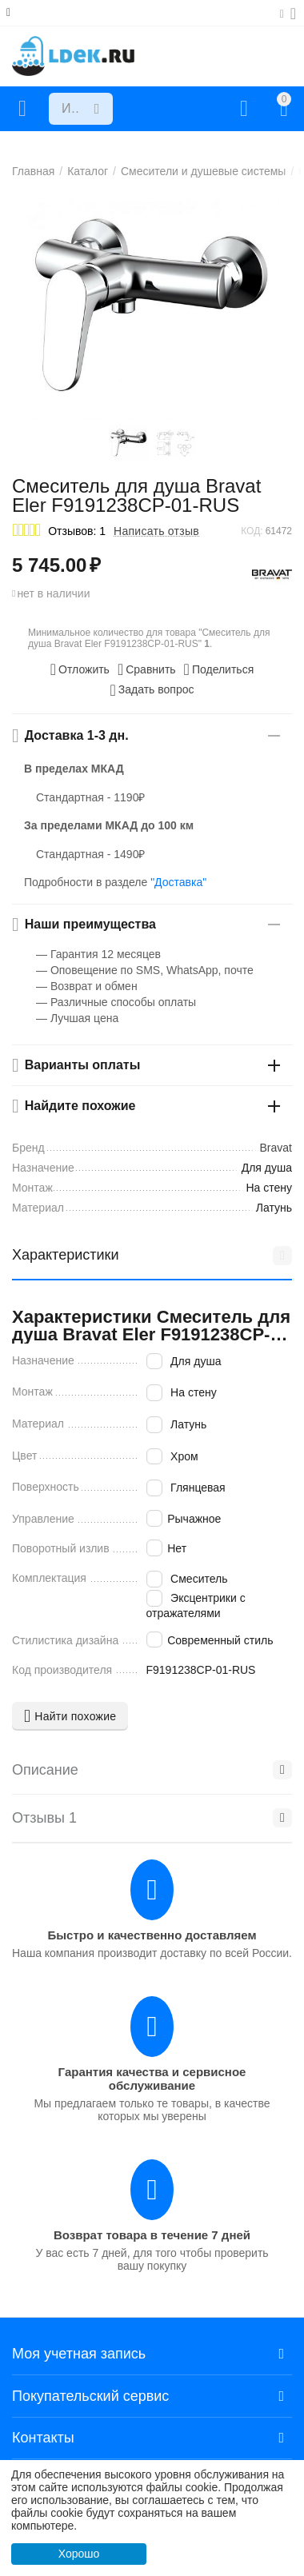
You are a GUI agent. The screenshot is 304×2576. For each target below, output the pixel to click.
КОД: (251, 531)
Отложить (80, 669)
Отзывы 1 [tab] (152, 1817)
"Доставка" (178, 882)
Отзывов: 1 (77, 531)
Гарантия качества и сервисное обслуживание (152, 2078)
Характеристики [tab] (152, 1255)
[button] (219, 669)
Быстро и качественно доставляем (151, 1935)
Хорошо (79, 2553)
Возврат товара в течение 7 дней (152, 2235)
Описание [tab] (152, 1769)
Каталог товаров (22, 109)
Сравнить (147, 669)
